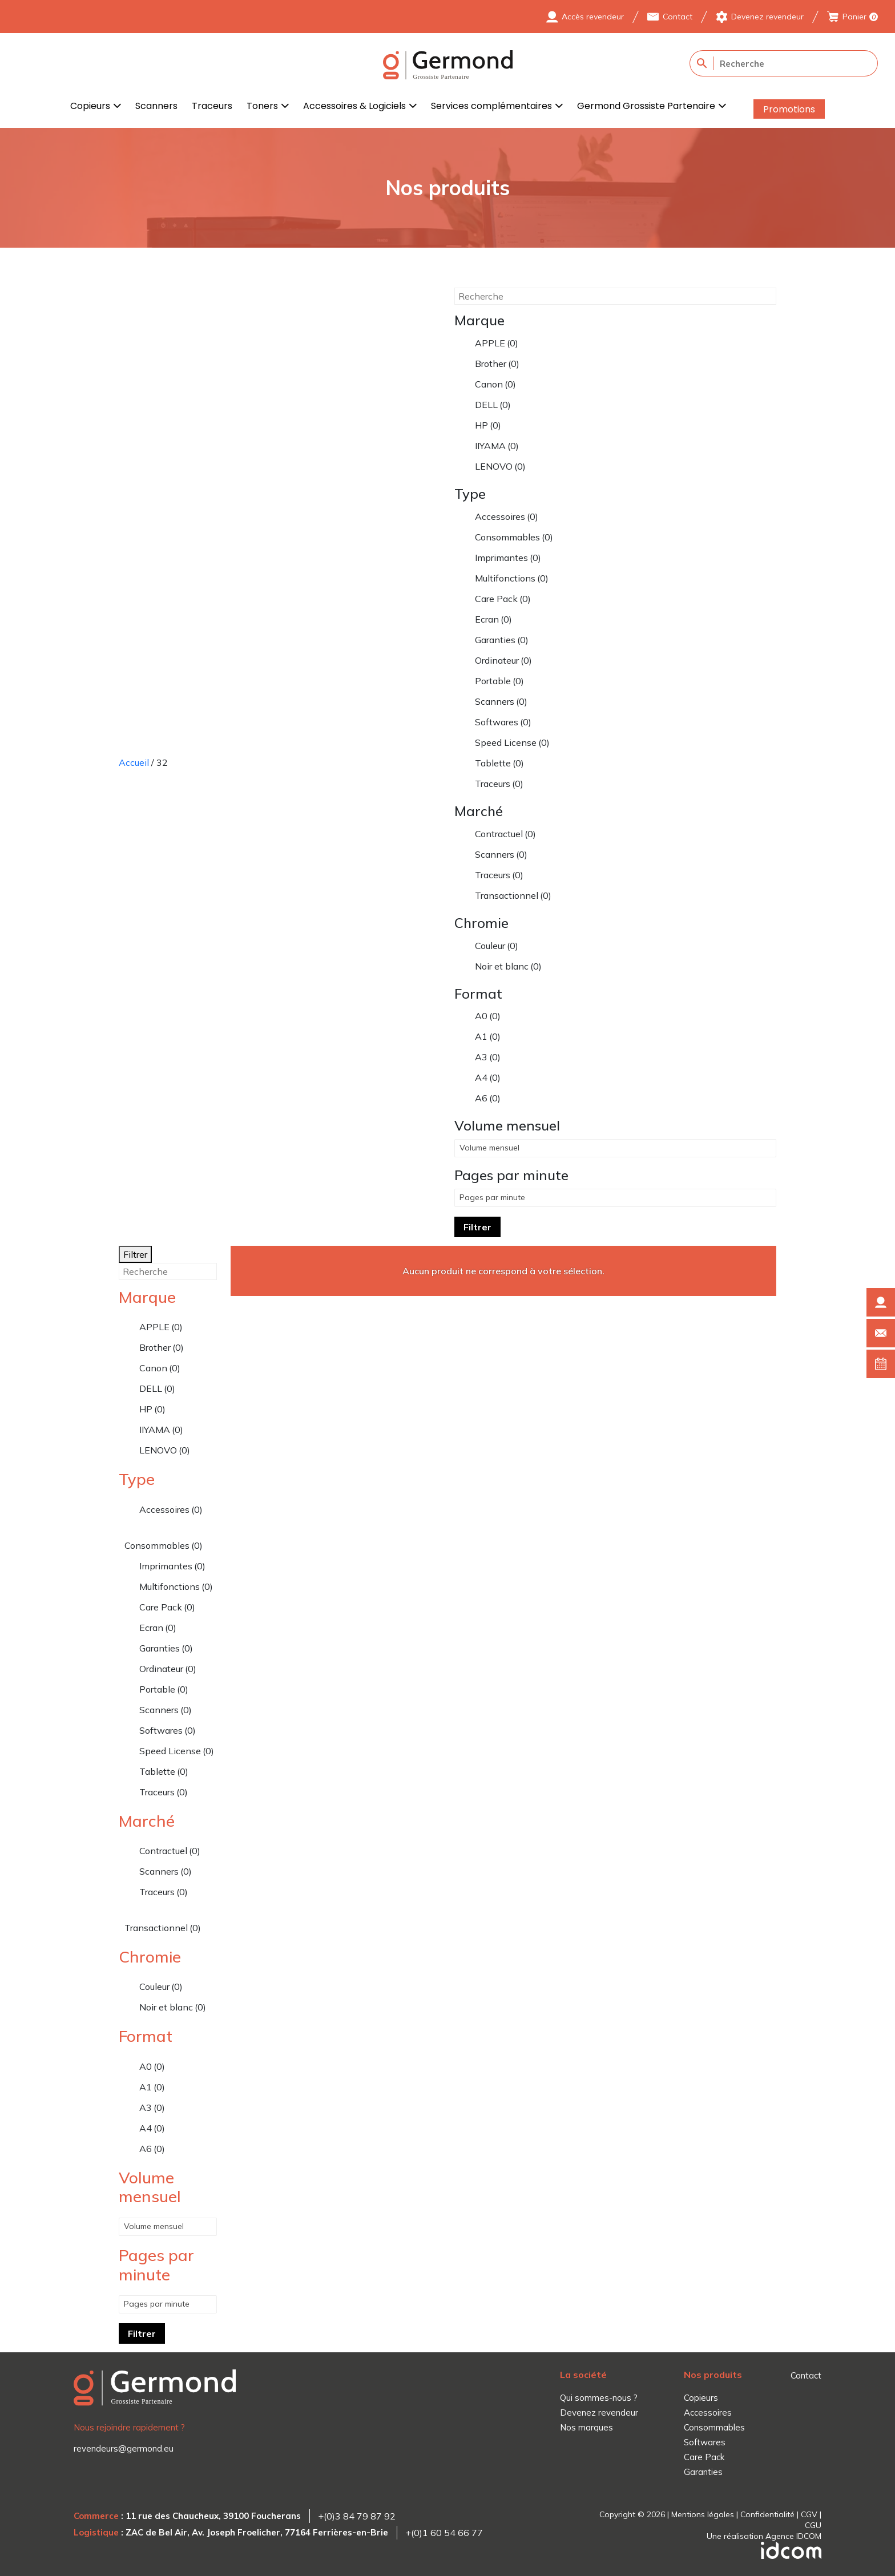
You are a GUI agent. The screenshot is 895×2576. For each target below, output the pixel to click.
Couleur (496, 945)
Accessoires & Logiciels (354, 105)
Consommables (514, 537)
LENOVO (500, 466)
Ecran (493, 619)
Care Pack (503, 598)
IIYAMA (497, 445)
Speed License (512, 742)
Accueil (134, 762)
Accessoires (506, 516)
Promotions (789, 109)
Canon (495, 384)
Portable (499, 681)
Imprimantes (508, 557)
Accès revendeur (593, 16)
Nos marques (586, 2427)
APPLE (496, 343)
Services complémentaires (491, 105)
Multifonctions (512, 578)
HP (488, 425)
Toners (262, 105)
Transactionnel (513, 895)
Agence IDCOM (793, 2536)
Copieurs (90, 105)
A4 (488, 1077)
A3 (488, 1057)
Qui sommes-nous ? (599, 2397)
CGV (809, 2514)
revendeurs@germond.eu (124, 2448)
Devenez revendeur (767, 16)
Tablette (499, 763)
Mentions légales (702, 2514)
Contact (677, 16)
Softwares (503, 722)
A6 (488, 1098)
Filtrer (477, 1227)
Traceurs (212, 105)
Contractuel (505, 833)
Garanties (502, 639)
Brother (497, 363)
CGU (813, 2525)
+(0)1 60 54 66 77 (444, 2532)
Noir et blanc (508, 966)
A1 (488, 1036)
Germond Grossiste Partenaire (646, 105)
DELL (493, 404)
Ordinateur (503, 660)
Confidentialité (767, 2514)
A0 (488, 1015)
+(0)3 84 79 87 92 (357, 2516)
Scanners (156, 105)
